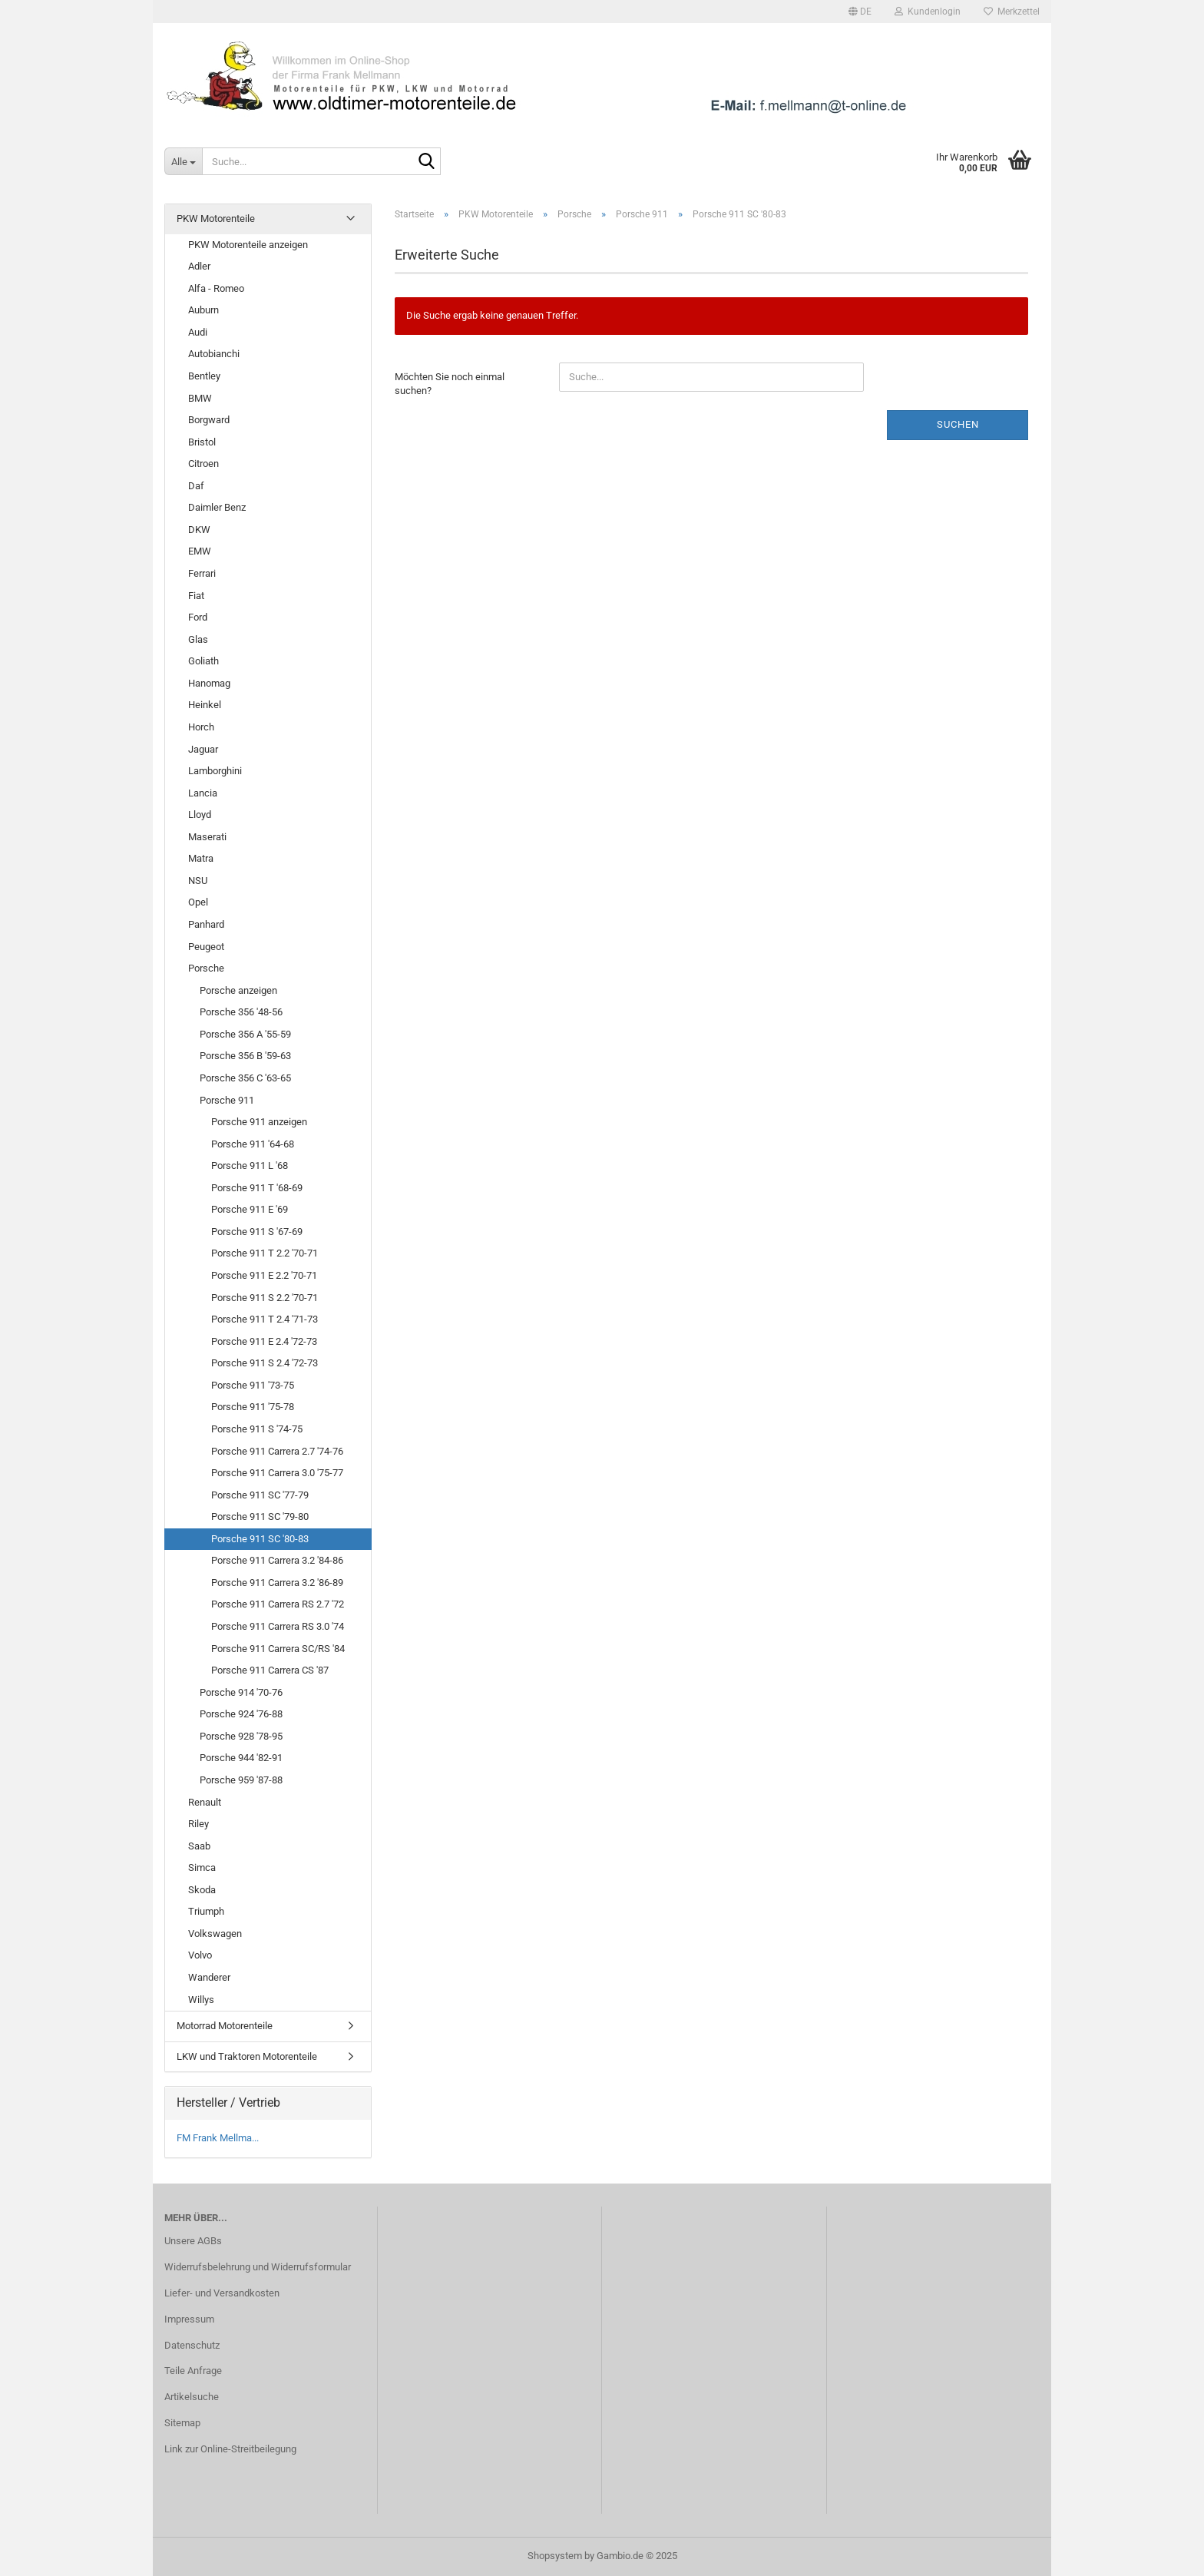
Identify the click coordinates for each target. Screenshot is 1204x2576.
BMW (200, 398)
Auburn (203, 310)
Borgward (209, 419)
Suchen (958, 424)
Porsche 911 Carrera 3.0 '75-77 (277, 1472)
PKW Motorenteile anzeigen (248, 244)
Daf (196, 486)
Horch (201, 727)
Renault (204, 1802)
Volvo (200, 1955)
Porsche (206, 968)
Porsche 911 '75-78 (252, 1406)
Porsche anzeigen (238, 990)
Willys (201, 1999)
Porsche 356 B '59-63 (245, 1055)
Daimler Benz (217, 507)
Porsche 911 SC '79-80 (260, 1516)
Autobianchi (214, 353)
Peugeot (206, 946)
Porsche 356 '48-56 (241, 1012)
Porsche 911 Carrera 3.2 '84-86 (277, 1560)
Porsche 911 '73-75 (252, 1385)
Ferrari (202, 573)
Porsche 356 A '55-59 (245, 1034)
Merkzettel (1012, 11)
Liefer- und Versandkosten (222, 2293)
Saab (199, 1846)
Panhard (206, 924)
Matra (200, 858)
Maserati (207, 837)
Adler (199, 266)
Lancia (202, 793)
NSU (197, 880)
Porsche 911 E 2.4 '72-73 (264, 1341)
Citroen (203, 463)
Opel (198, 902)
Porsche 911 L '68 (249, 1165)
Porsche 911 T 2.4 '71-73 (264, 1319)
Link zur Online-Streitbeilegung (230, 2449)
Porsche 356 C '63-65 (245, 1078)
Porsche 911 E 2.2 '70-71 (264, 1275)
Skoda (202, 1890)
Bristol (202, 442)
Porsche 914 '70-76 (241, 1692)
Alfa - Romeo (216, 288)
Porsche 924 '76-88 (241, 1714)
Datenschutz (192, 2345)
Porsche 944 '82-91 (241, 1757)
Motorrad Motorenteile (225, 2025)
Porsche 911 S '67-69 (257, 1231)
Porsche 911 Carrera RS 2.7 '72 (277, 1604)
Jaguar (203, 749)
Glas (198, 639)
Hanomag (209, 683)
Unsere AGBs (193, 2241)
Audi (197, 332)
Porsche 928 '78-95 (241, 1736)
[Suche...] (183, 161)
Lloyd (199, 814)
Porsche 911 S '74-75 (257, 1429)
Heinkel (204, 704)
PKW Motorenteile (216, 218)
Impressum (189, 2319)
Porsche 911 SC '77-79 (260, 1495)
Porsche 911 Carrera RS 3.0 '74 (277, 1626)
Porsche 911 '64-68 (252, 1144)
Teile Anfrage (193, 2370)
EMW (199, 551)
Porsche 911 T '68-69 (257, 1188)
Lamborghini (215, 770)
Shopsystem (555, 2555)
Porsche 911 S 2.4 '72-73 (264, 1363)
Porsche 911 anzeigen (259, 1121)
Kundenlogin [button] (928, 11)
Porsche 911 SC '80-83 (260, 1539)
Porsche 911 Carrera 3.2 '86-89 (277, 1582)
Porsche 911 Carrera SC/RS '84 (278, 1648)
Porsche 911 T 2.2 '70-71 (264, 1253)
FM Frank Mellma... (218, 2138)
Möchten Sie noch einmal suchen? (449, 384)
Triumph (206, 1911)
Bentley (204, 376)
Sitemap (182, 2423)
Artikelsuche (191, 2396)
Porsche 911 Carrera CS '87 (270, 1670)
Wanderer (209, 1977)
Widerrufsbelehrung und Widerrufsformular (257, 2267)
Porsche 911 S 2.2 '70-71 (264, 1297)
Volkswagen (215, 1933)
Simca (202, 1867)
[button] (860, 11)
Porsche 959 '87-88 (241, 1780)
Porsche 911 (227, 1100)
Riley (198, 1823)
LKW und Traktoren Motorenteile (247, 2056)
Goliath (203, 661)
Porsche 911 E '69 (249, 1209)
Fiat (196, 595)
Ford (197, 617)
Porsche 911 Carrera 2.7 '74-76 (277, 1451)
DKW (199, 529)
